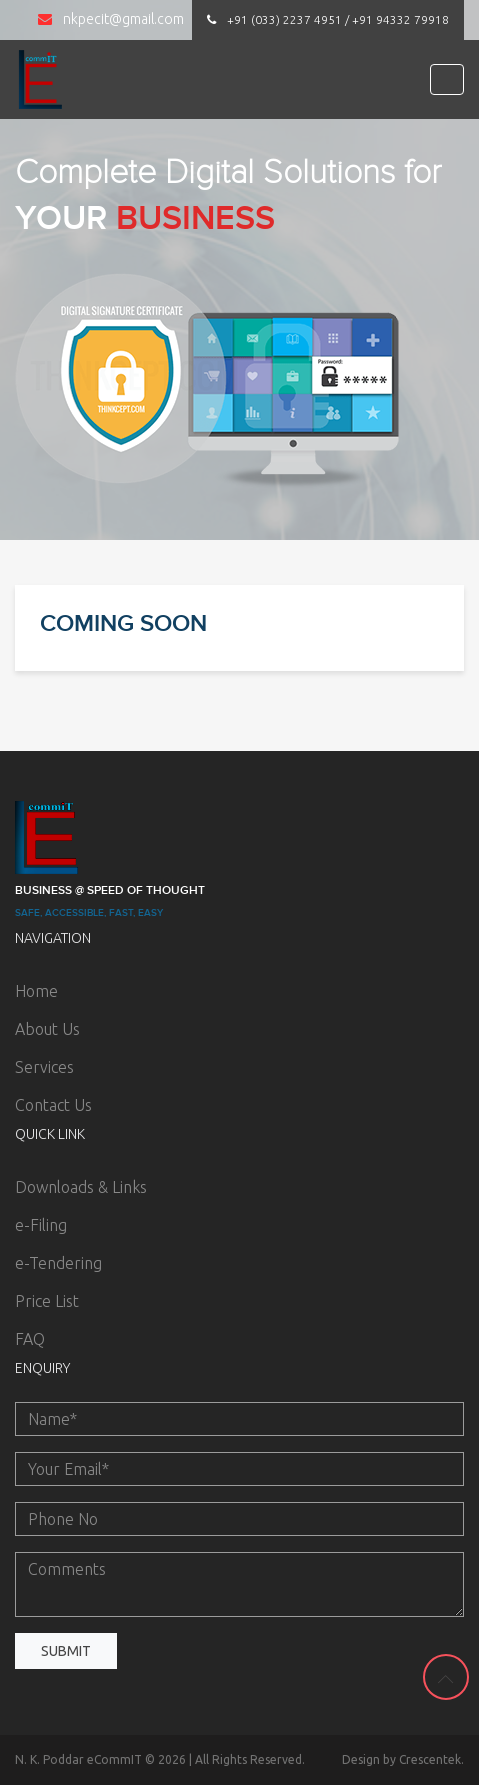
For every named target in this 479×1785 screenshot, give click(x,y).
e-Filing (41, 1225)
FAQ (30, 1339)
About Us (47, 1029)
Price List (47, 1301)
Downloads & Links (81, 1187)
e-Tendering (58, 1263)
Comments (239, 1584)
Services (44, 1067)
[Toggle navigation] (447, 79)
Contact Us (53, 1105)
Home (36, 991)
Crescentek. (431, 1759)
